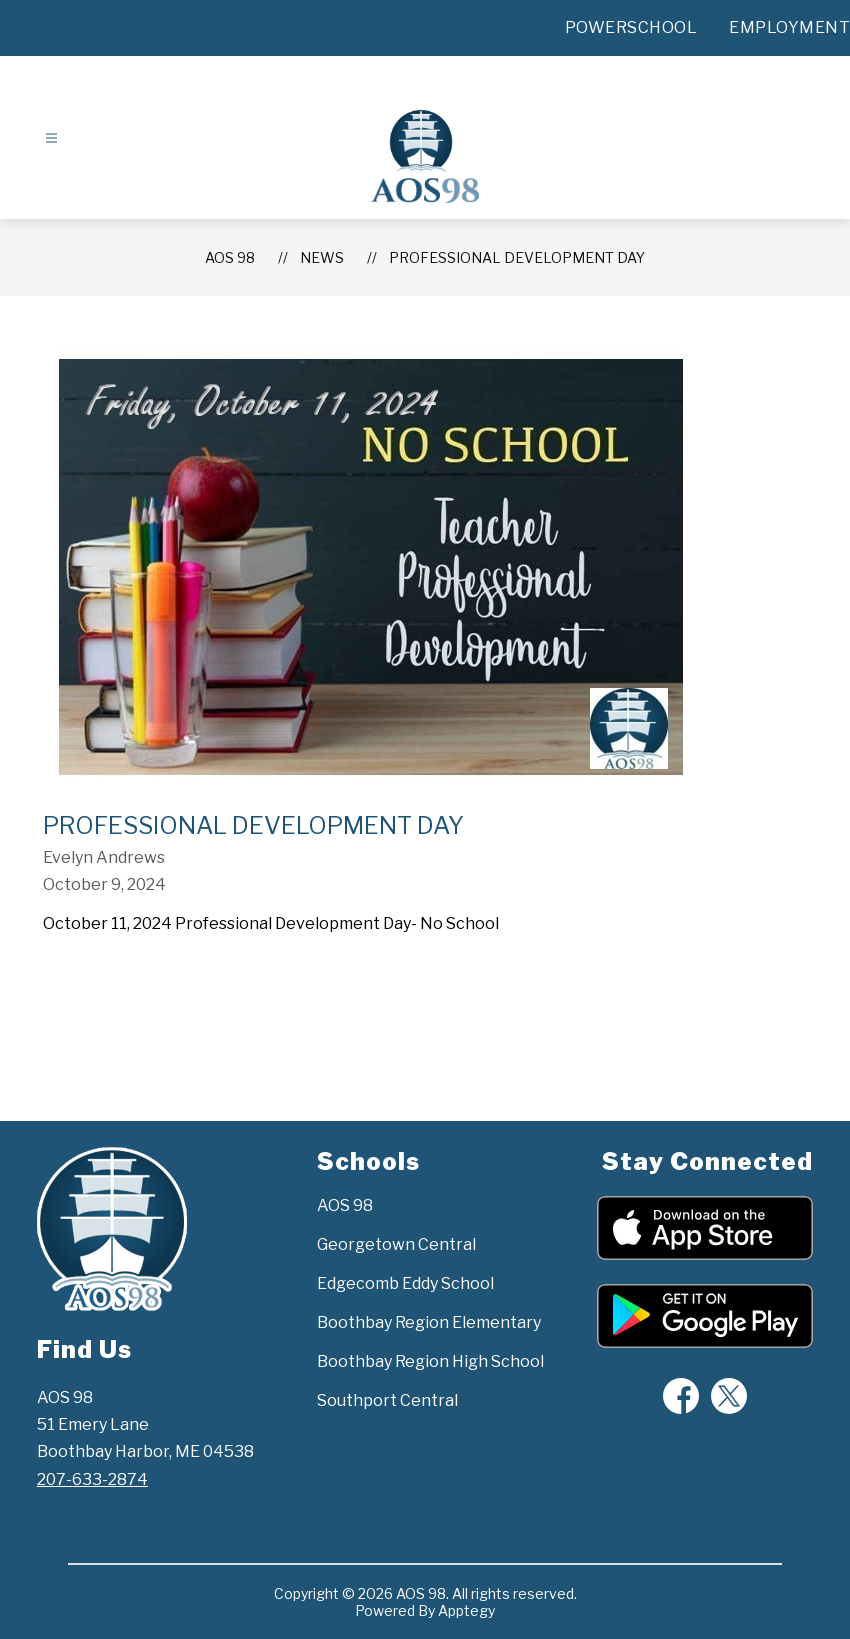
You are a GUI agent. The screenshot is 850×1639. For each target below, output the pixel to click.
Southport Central (387, 1400)
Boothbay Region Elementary (429, 1322)
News (322, 257)
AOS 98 (230, 257)
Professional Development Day (517, 257)
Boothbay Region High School (430, 1361)
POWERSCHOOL (631, 27)
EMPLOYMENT (789, 27)
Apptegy (466, 1610)
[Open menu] (51, 138)
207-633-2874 (92, 1479)
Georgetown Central (396, 1244)
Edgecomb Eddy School (405, 1283)
